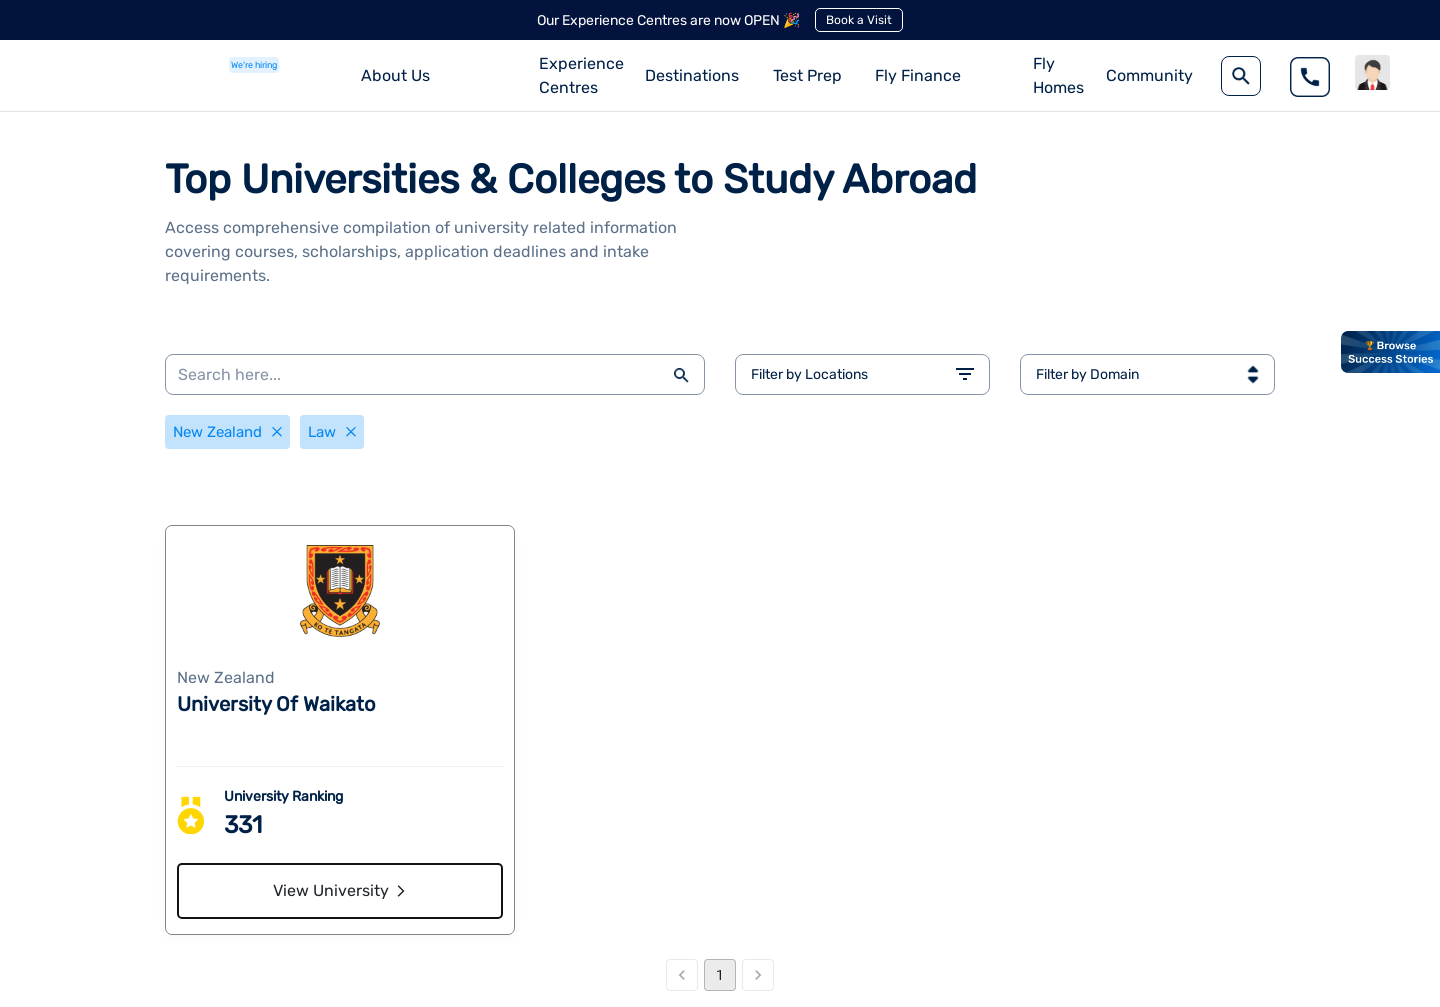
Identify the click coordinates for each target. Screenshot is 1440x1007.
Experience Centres (581, 75)
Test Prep (807, 75)
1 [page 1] (720, 991)
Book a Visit (859, 20)
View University (340, 895)
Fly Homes (1058, 75)
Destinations (692, 75)
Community (1149, 75)
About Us (395, 75)
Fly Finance (918, 75)
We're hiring (254, 65)
